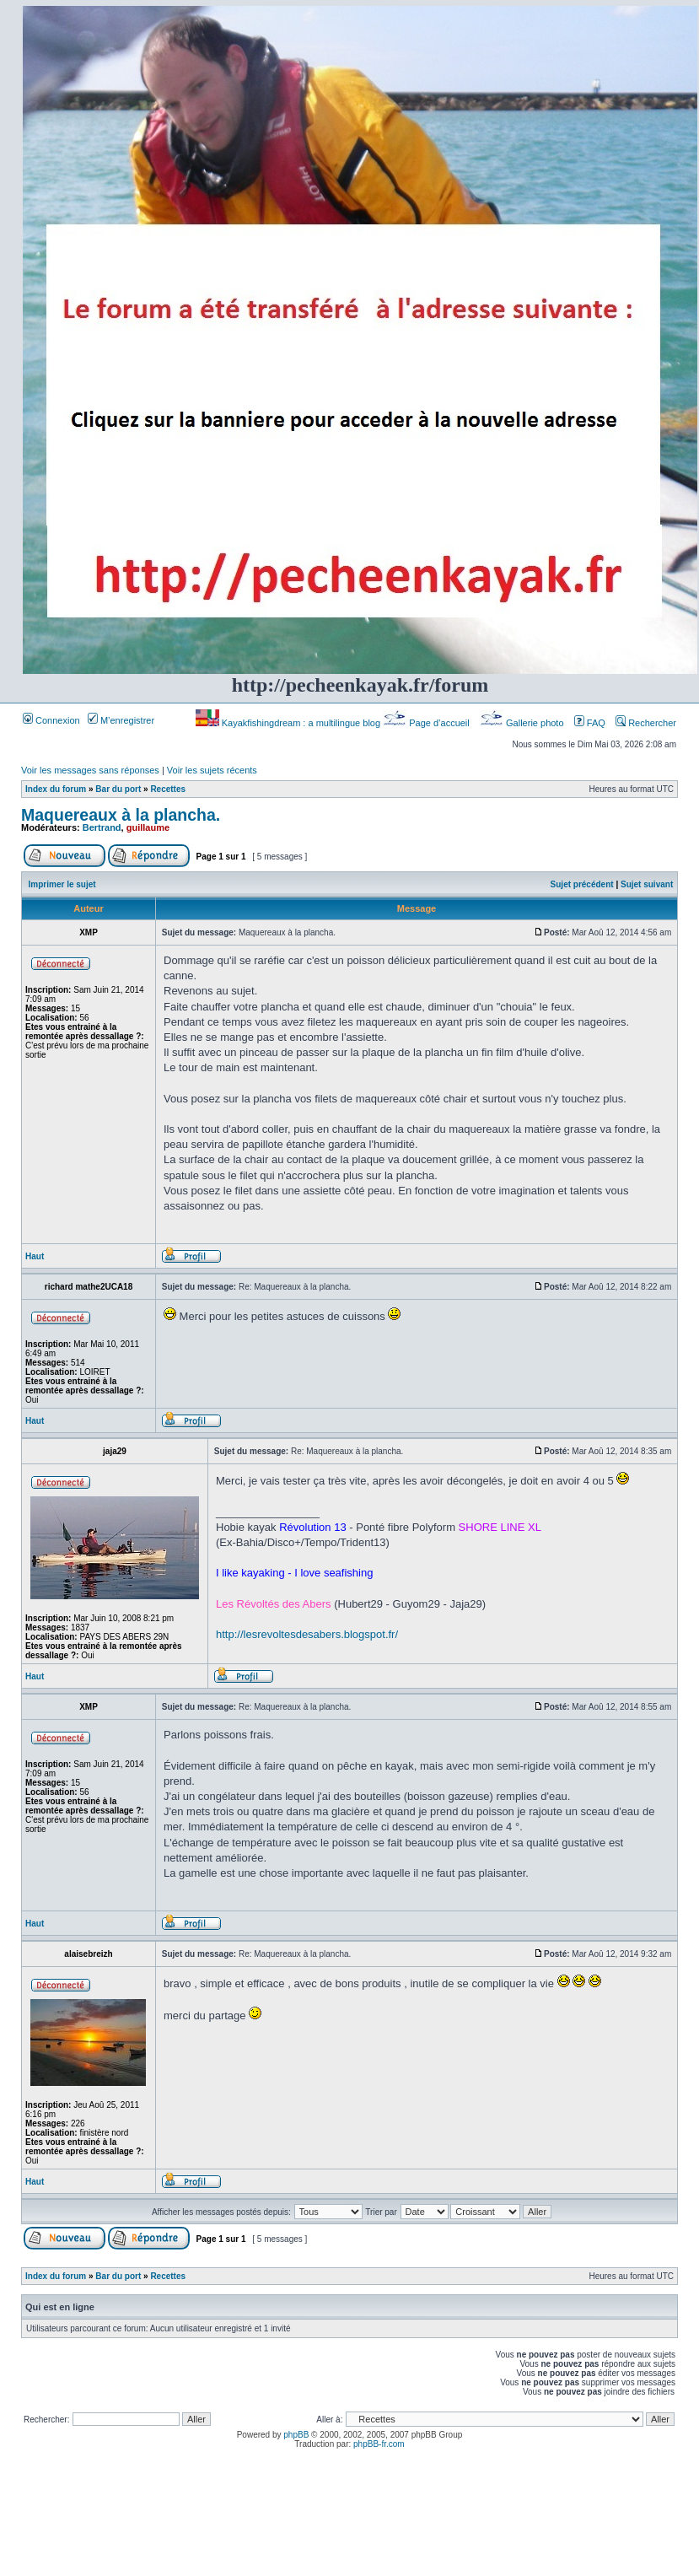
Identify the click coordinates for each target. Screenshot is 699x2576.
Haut (34, 1256)
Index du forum (55, 789)
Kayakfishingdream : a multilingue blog (289, 723)
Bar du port (118, 789)
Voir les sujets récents (212, 770)
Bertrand (102, 827)
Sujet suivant (647, 884)
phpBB (296, 2434)
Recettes (168, 789)
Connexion (51, 720)
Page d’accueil (427, 723)
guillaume (147, 827)
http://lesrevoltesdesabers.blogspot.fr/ (307, 1634)
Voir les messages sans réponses (90, 770)
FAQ (589, 723)
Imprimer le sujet (62, 884)
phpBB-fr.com (379, 2444)
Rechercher (646, 723)
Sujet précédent (582, 884)
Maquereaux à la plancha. (120, 815)
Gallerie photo (523, 723)
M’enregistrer (121, 720)
